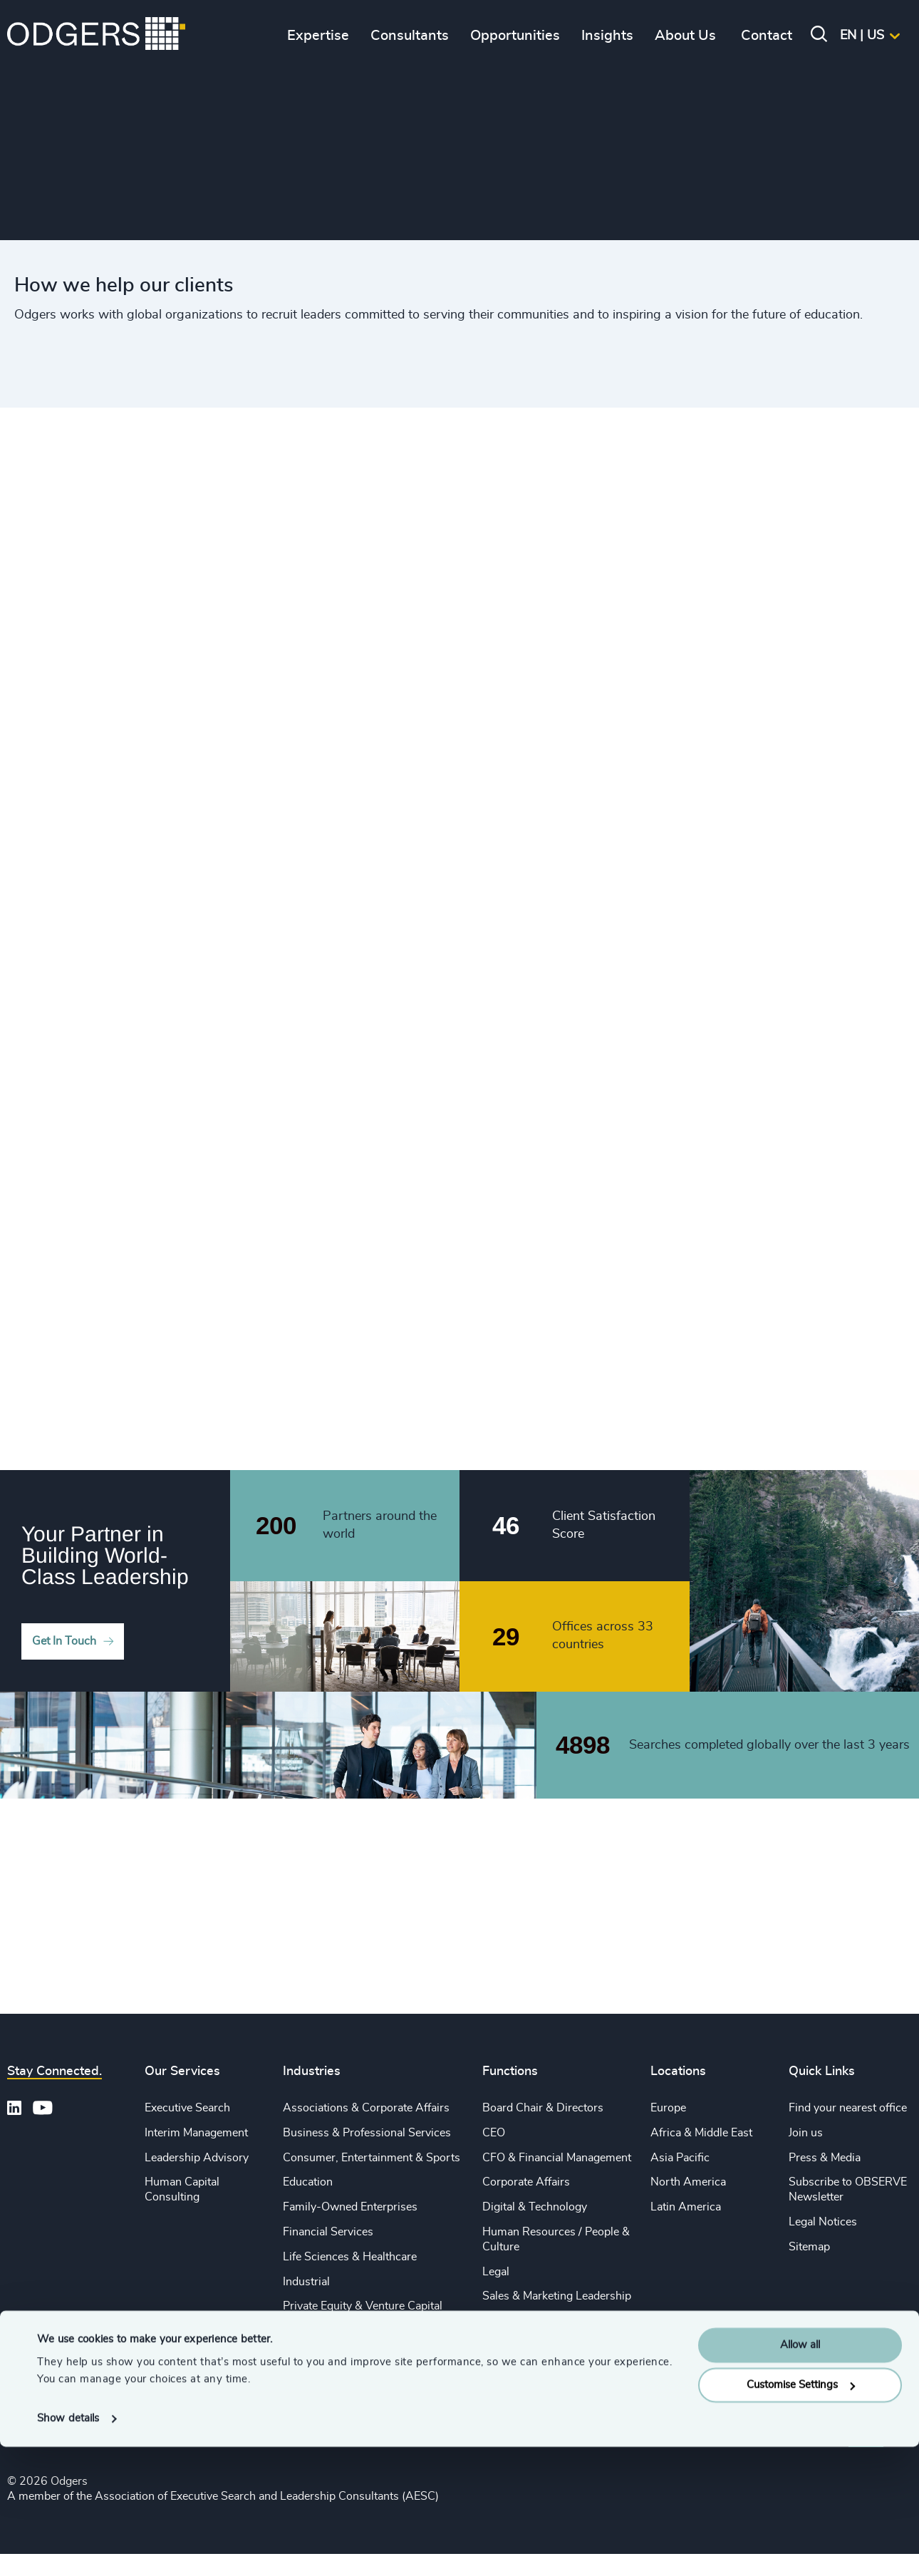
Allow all (800, 2474)
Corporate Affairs (526, 2182)
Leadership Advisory (197, 2157)
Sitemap (809, 2246)
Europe (668, 2108)
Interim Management (196, 2132)
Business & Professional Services (367, 2132)
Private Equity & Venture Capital (362, 2306)
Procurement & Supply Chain (555, 2321)
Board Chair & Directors (542, 2108)
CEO (493, 2132)
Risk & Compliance (530, 2370)
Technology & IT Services (346, 2380)
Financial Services (328, 2232)
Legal (495, 2271)
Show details (68, 2548)
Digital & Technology (534, 2207)
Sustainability (317, 2356)
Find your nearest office (848, 2108)
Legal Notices (823, 2222)
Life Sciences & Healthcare (350, 2256)
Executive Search (187, 2108)
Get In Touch (64, 1641)
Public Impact (317, 2331)
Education (308, 2182)
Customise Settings (801, 2514)
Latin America (685, 2207)
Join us (806, 2132)
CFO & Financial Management (556, 2157)
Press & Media (825, 2157)
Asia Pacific (680, 2157)
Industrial (306, 2281)
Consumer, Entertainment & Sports (371, 2157)
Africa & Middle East (701, 2132)
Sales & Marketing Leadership (556, 2296)
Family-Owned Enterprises (350, 2207)
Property (504, 2346)
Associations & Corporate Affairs (366, 2108)
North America (688, 2182)
